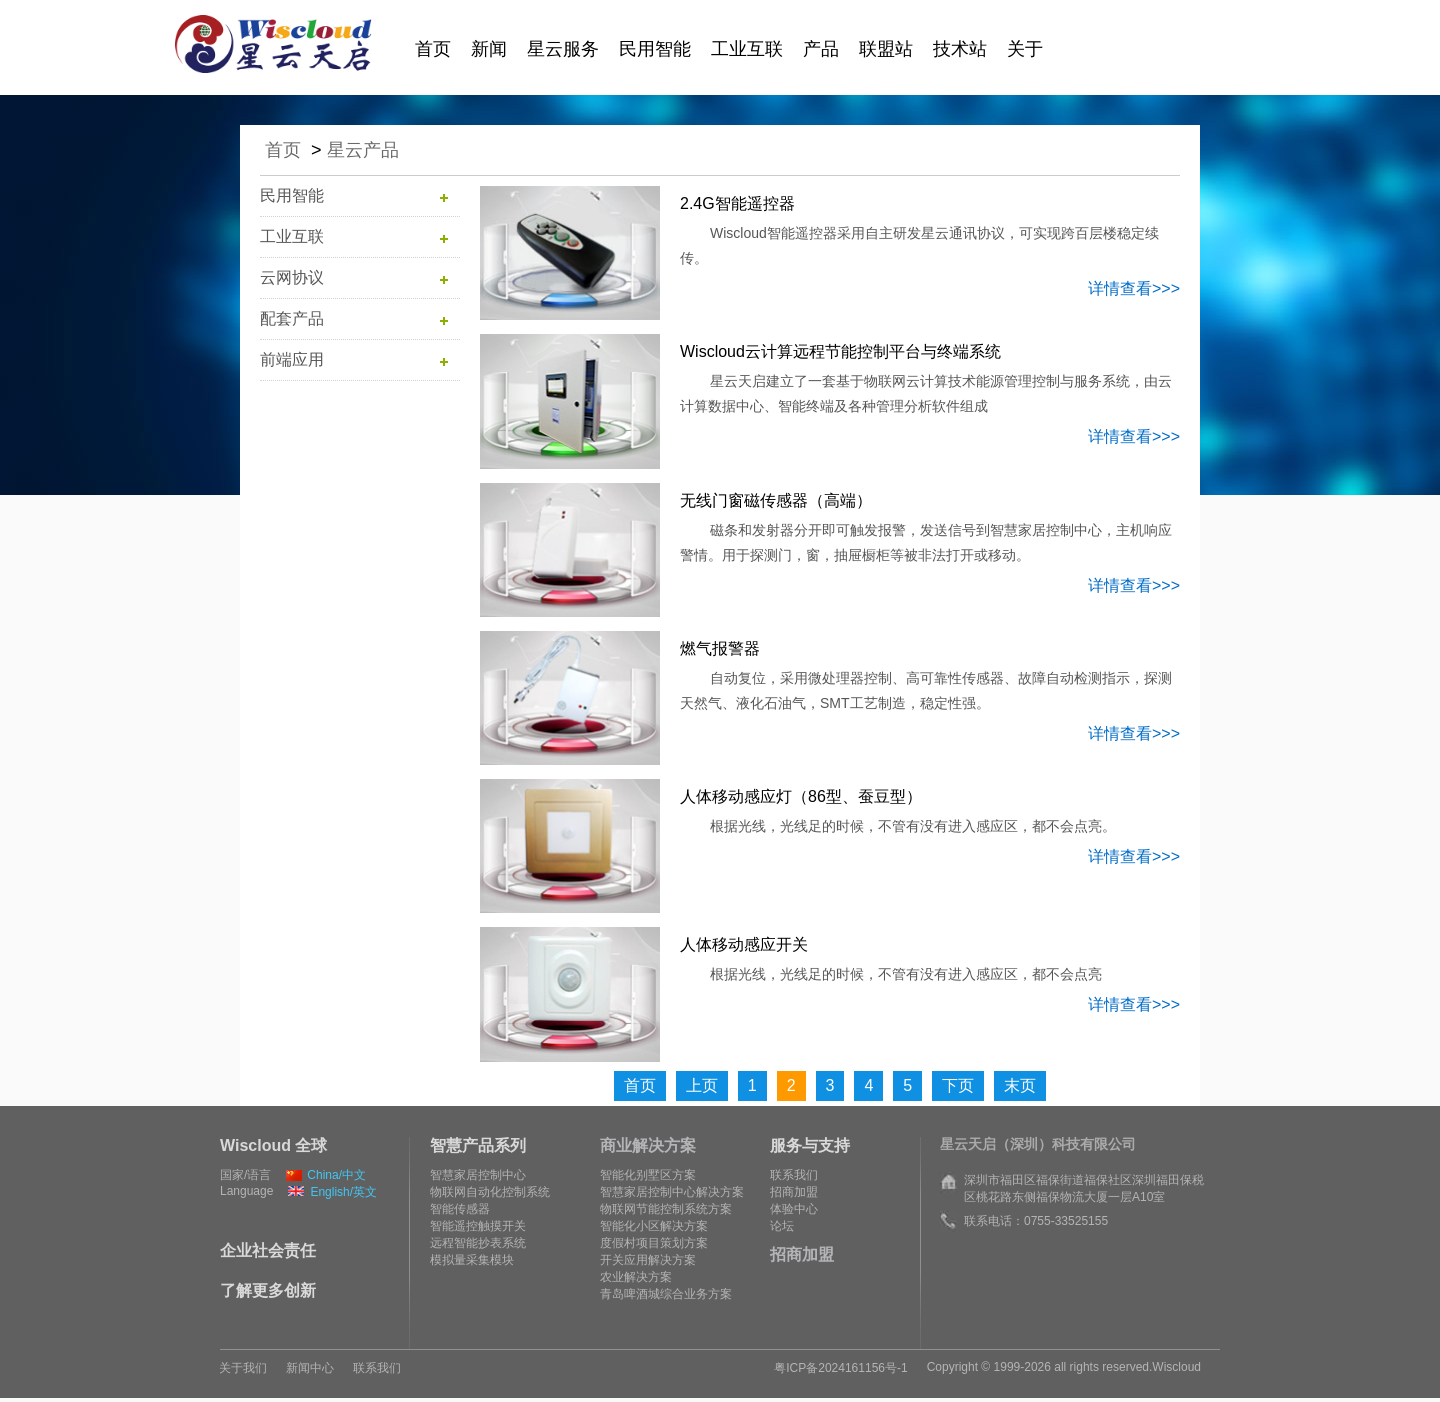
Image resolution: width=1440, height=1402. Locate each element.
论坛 (782, 1226)
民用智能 (655, 49)
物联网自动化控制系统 (490, 1192)
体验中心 (794, 1209)
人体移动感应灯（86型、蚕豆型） (801, 796)
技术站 (960, 49)
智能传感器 (460, 1209)
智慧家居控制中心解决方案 (672, 1192)
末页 (1020, 1085)
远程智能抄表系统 (478, 1243)
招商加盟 (794, 1192)
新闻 (489, 49)
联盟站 (886, 49)
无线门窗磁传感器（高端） (776, 500)
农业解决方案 (636, 1277)
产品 (821, 49)
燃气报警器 (720, 648)
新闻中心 (310, 1368)
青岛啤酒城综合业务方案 (666, 1294)
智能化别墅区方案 (648, 1175)
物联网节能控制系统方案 (666, 1209)
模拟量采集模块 (472, 1260)
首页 (433, 49)
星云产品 (363, 150)
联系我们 (794, 1175)
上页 (702, 1085)
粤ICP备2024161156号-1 (840, 1368)
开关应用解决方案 (648, 1260)
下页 (958, 1085)
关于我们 (243, 1368)
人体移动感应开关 (744, 944)
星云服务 (563, 49)
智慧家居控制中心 (478, 1175)
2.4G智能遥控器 (737, 203)
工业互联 (747, 49)
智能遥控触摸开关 (478, 1226)
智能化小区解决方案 (654, 1226)
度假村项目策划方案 (654, 1243)
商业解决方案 (648, 1145)
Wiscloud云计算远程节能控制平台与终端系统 (840, 351)
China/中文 (326, 1175)
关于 (1025, 49)
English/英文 (332, 1192)
